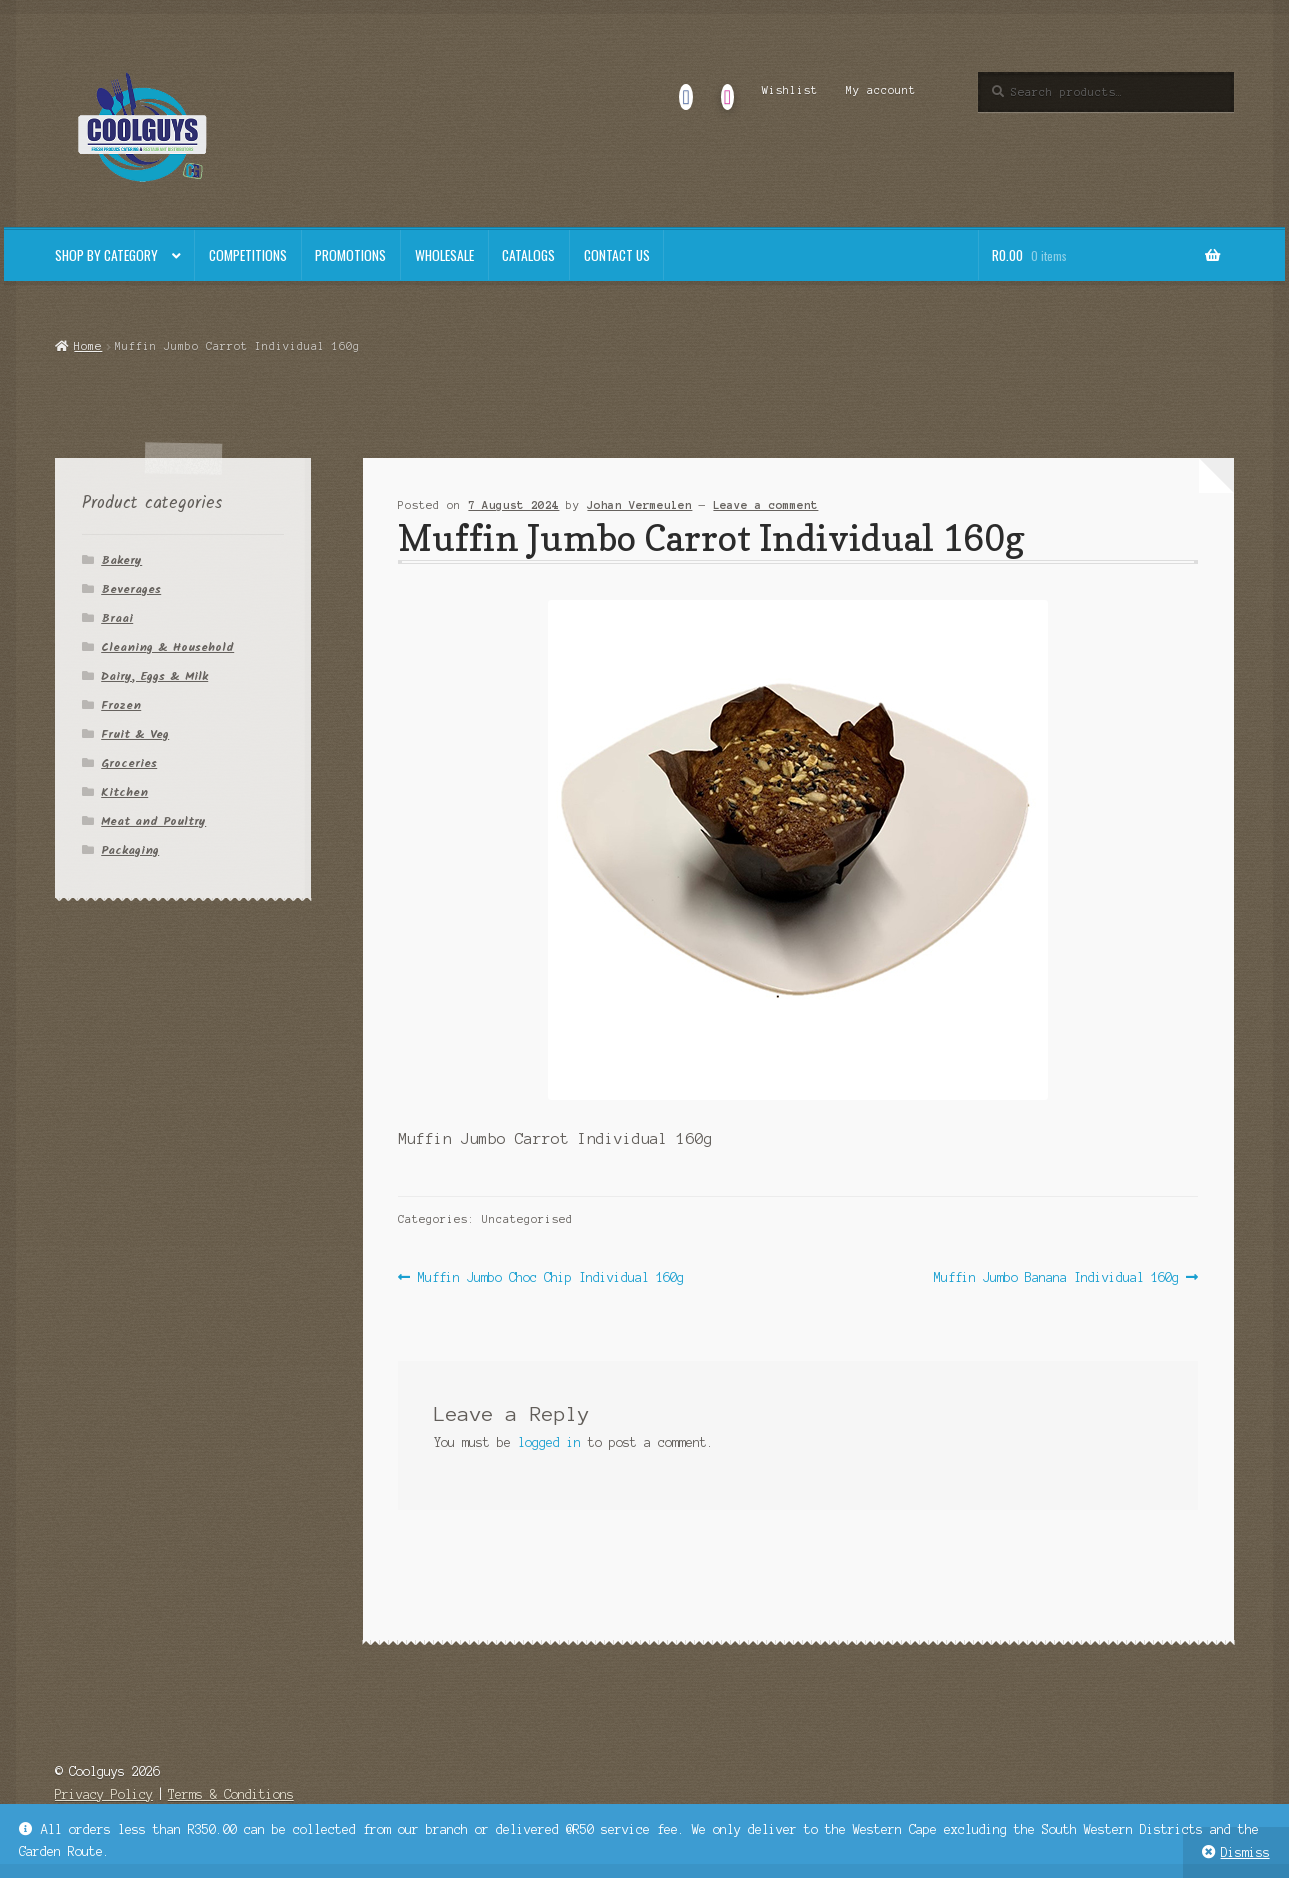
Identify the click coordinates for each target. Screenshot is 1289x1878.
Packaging (130, 850)
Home (88, 346)
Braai (117, 618)
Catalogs (528, 255)
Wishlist (790, 90)
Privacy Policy (104, 1794)
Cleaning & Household (167, 647)
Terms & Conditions (231, 1794)
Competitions (248, 255)
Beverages (131, 589)
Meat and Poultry (153, 821)
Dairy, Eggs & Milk (154, 676)
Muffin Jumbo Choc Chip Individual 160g (550, 1277)
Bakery (121, 560)
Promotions (350, 255)
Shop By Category (106, 255)
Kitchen (124, 792)
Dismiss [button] (1245, 1852)
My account (881, 90)
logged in (549, 1442)
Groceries (129, 763)
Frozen (121, 705)
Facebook (686, 90)
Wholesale (444, 255)
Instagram (727, 90)
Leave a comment (765, 505)
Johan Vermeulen (639, 505)
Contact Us (617, 255)
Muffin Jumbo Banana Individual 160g (1056, 1277)
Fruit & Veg (135, 734)
